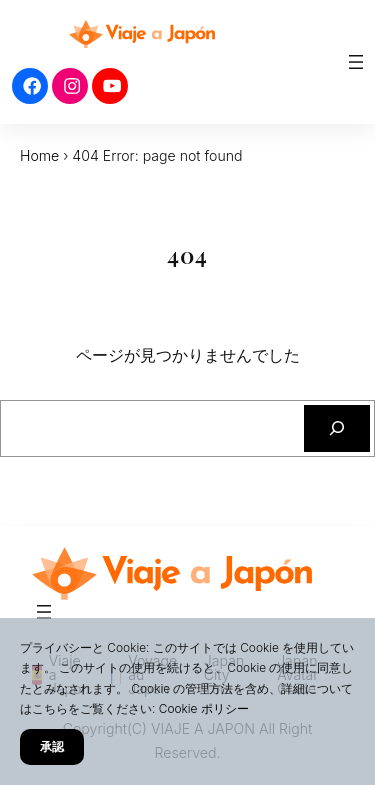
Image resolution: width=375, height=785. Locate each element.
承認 (52, 746)
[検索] (337, 428)
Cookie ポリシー (204, 708)
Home (39, 155)
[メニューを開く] (356, 62)
